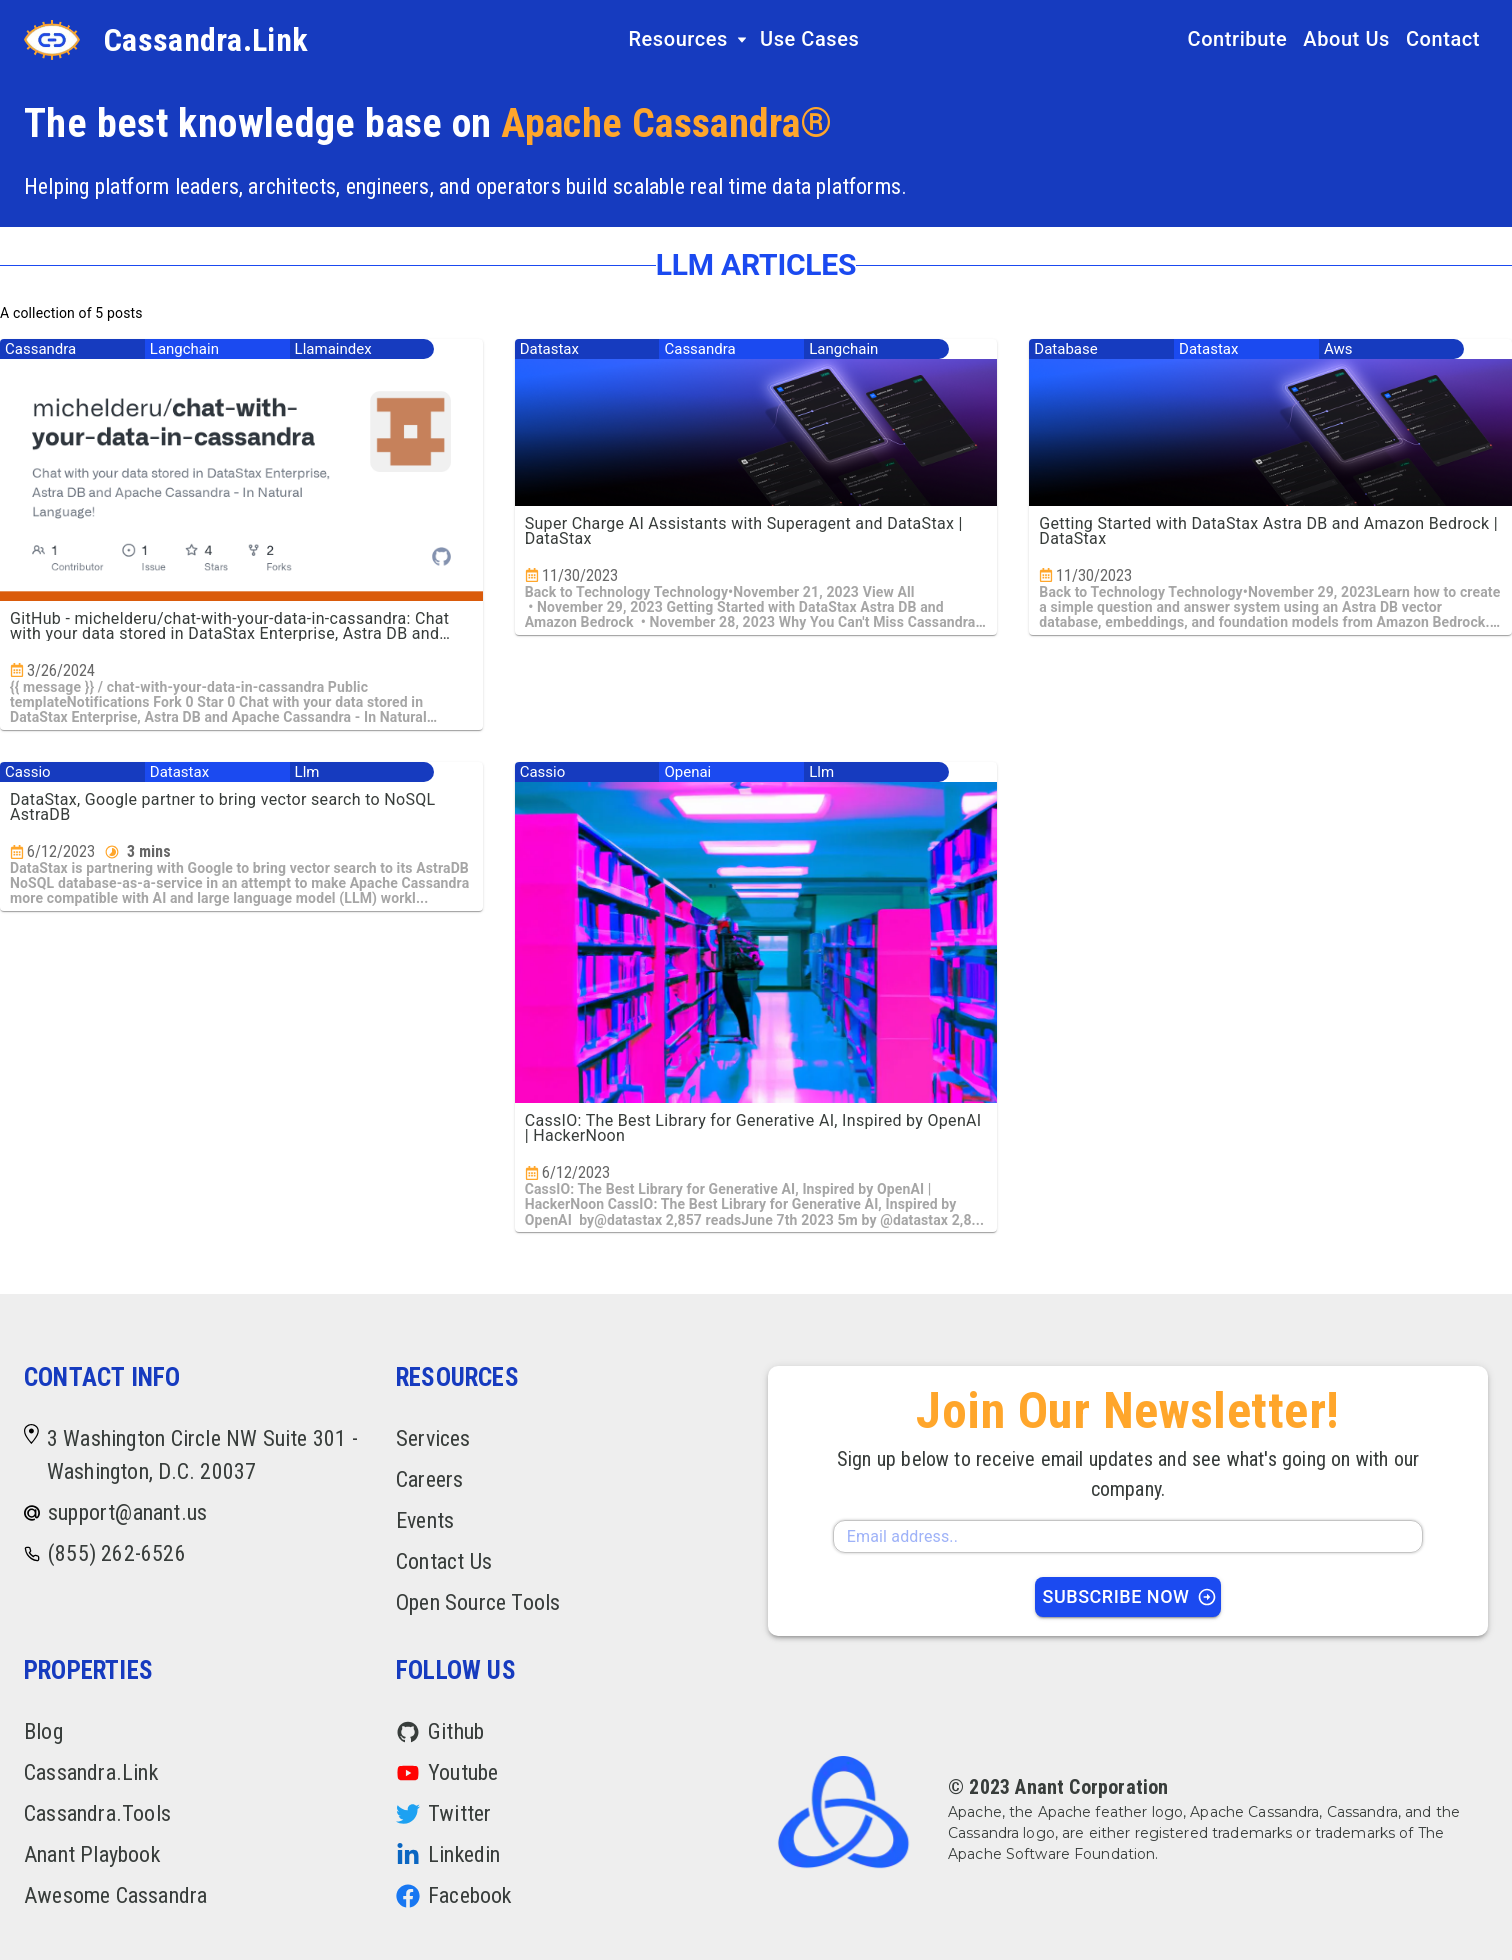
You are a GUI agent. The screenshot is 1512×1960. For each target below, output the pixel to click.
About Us (1346, 39)
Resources (688, 39)
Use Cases (809, 39)
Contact (1443, 39)
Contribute (1238, 39)
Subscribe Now (1130, 1596)
